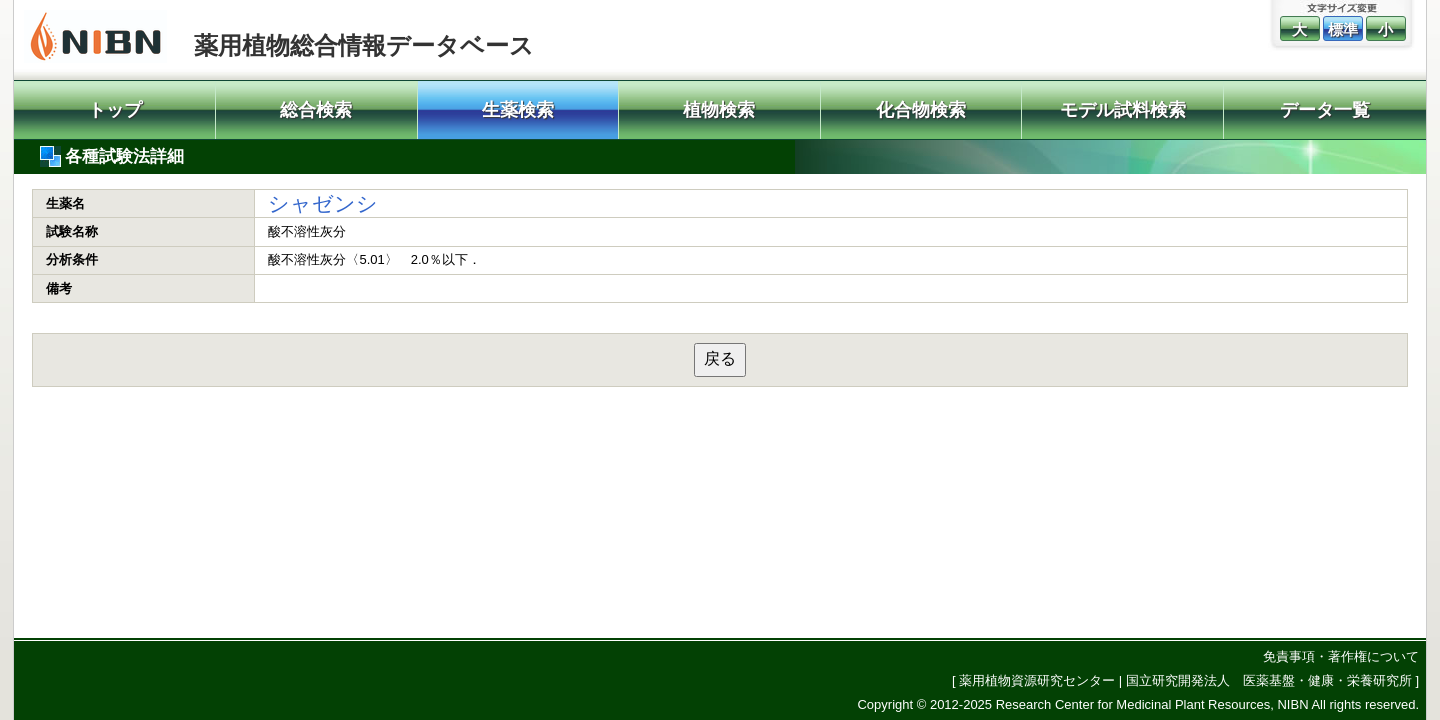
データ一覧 (1325, 110)
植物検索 (719, 110)
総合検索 (316, 110)
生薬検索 (518, 110)
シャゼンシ (323, 203)
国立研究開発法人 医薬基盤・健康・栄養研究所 (1269, 680)
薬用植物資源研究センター (1037, 680)
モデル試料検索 (1123, 110)
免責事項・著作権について (1341, 656)
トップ (115, 110)
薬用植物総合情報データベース (364, 45)
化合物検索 (921, 110)
